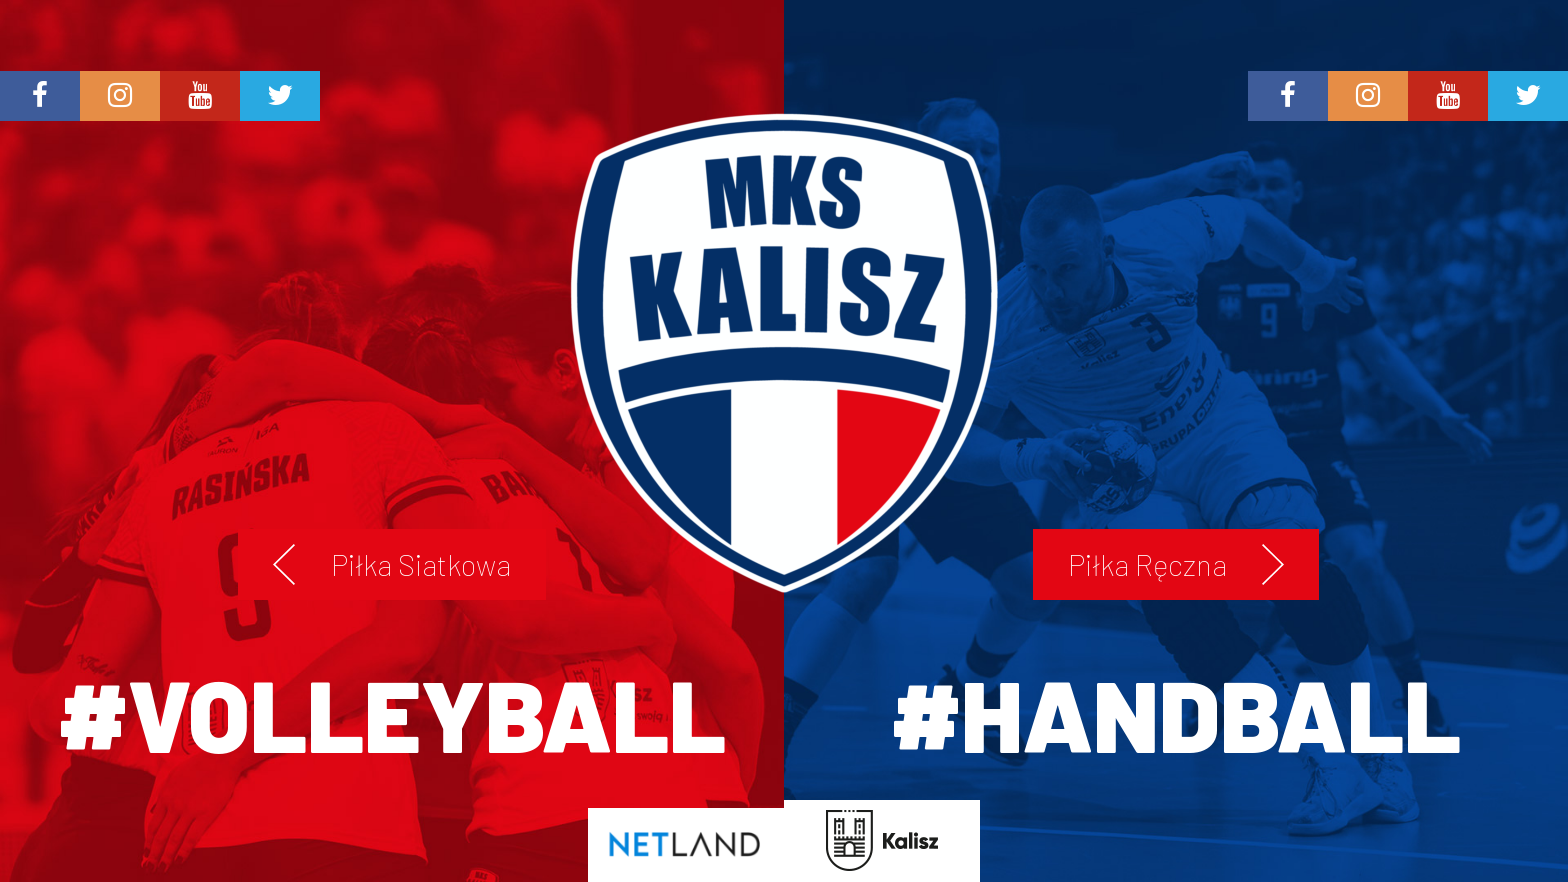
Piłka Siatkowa (421, 565)
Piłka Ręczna (1147, 565)
